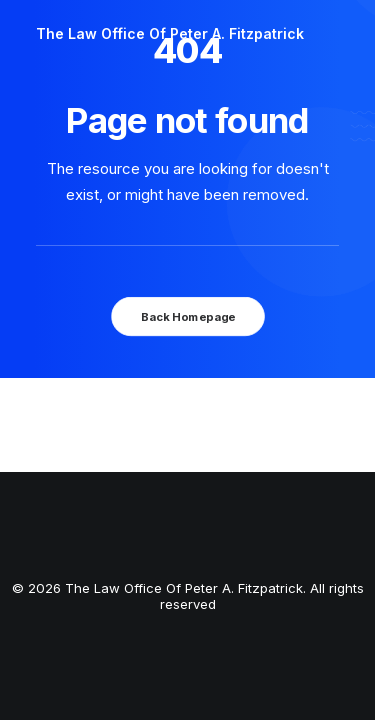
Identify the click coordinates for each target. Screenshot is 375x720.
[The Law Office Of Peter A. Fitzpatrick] (170, 34)
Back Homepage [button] (187, 316)
